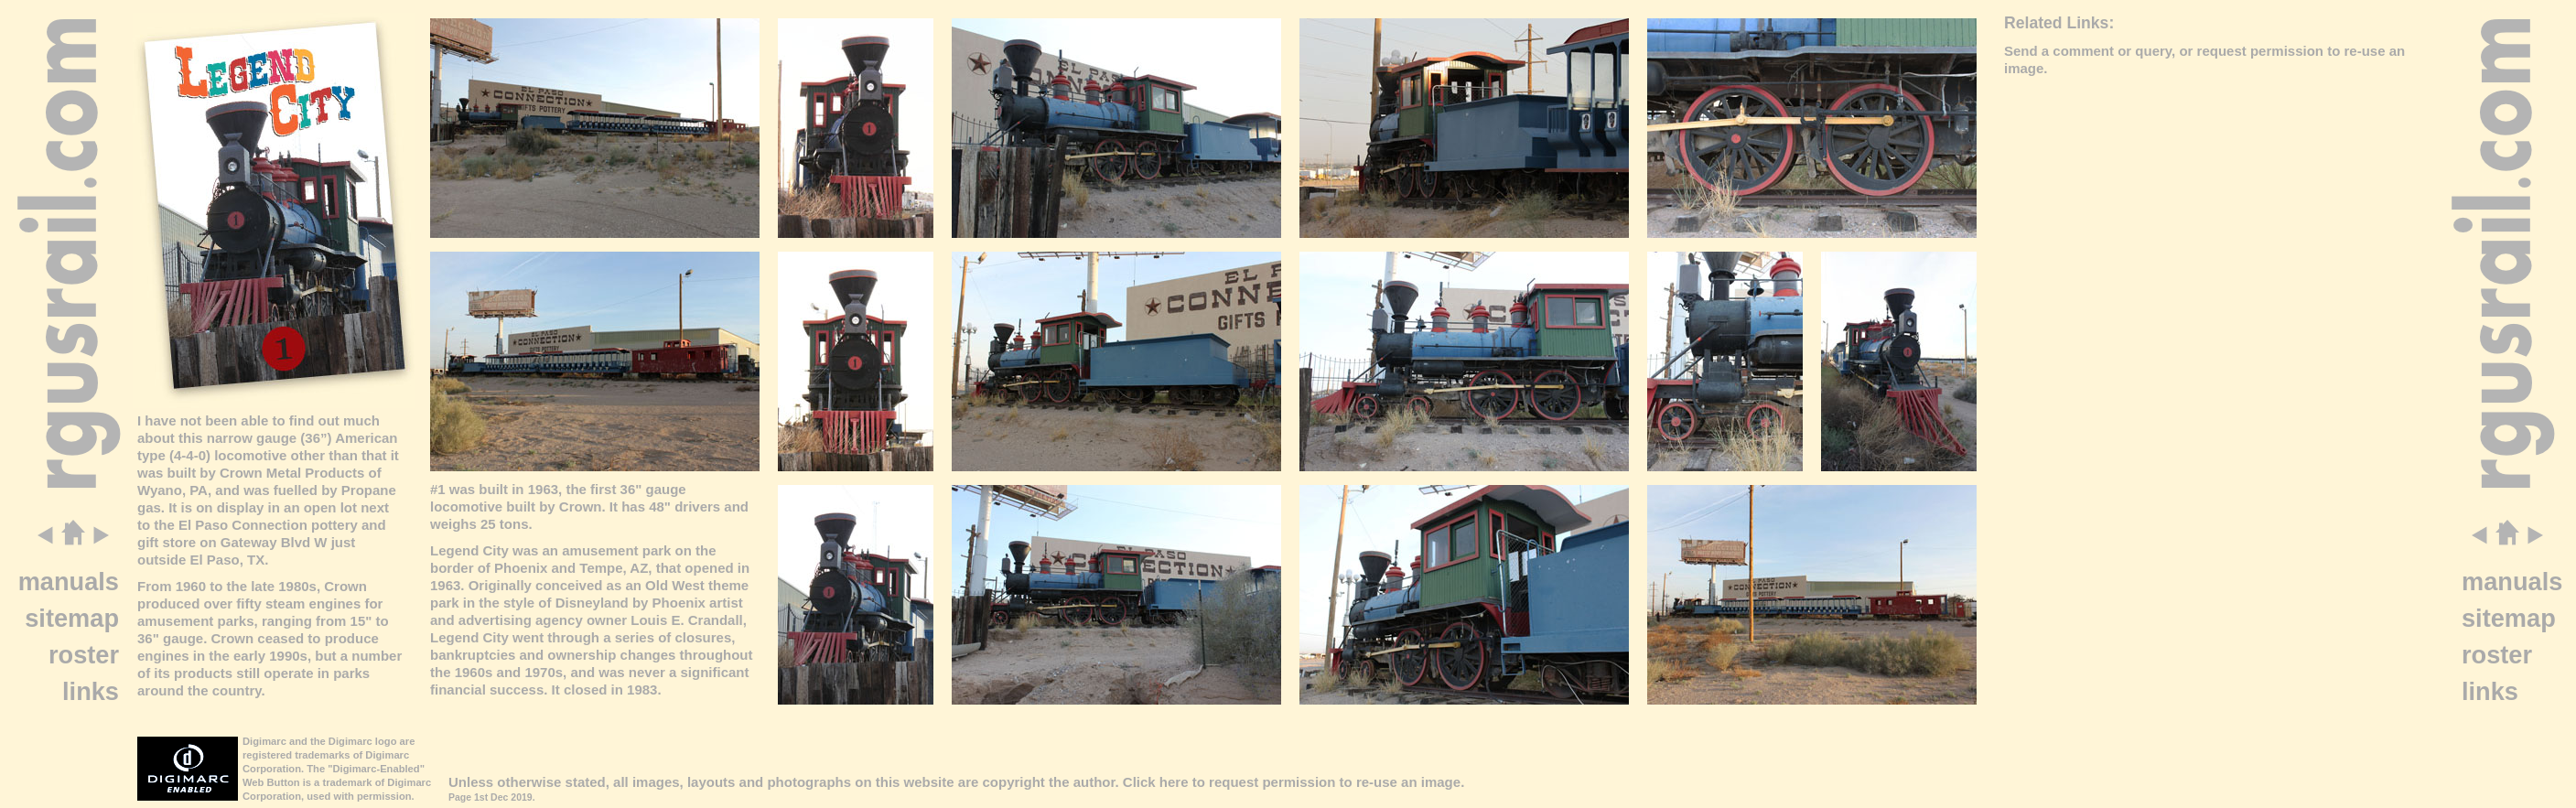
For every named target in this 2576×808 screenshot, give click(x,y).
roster (84, 655)
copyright (1013, 782)
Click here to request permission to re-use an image (1291, 782)
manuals (68, 581)
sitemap (72, 618)
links (90, 691)
